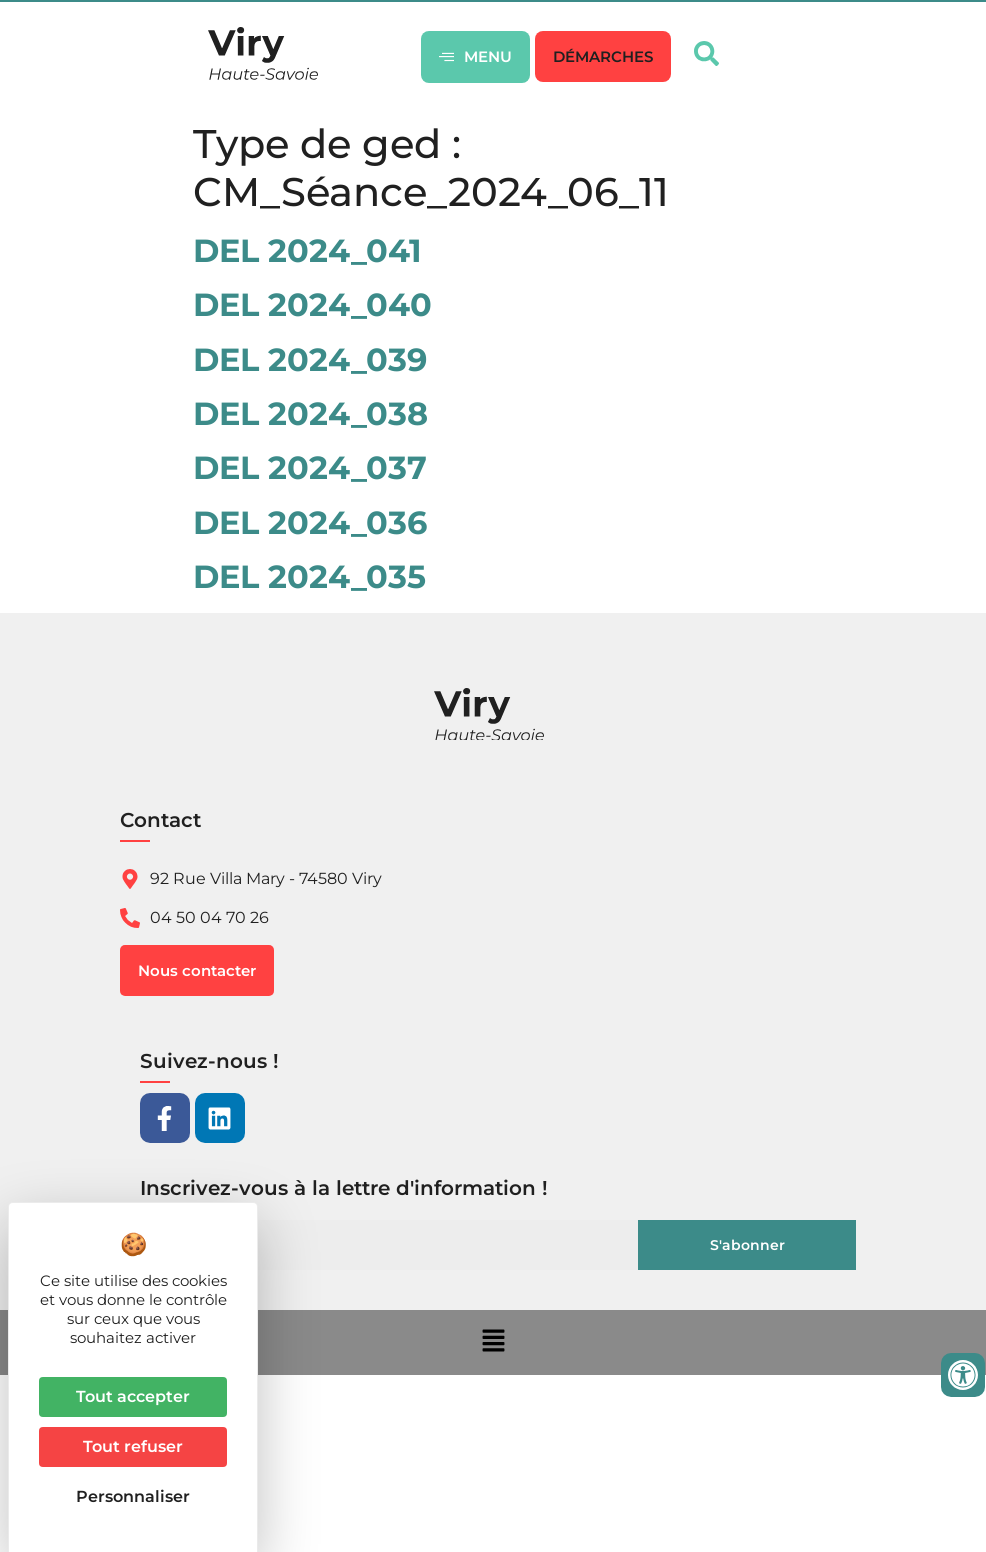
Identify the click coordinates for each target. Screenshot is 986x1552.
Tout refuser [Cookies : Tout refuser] (133, 1446)
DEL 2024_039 (310, 359)
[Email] (394, 1245)
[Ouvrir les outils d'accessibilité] (963, 1375)
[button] (603, 56)
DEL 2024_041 (307, 250)
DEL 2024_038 (310, 413)
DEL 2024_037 (310, 467)
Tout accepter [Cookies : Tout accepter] (133, 1396)
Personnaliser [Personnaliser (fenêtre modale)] (133, 1496)
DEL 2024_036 (310, 522)
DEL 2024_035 (309, 576)
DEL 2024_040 (312, 304)
